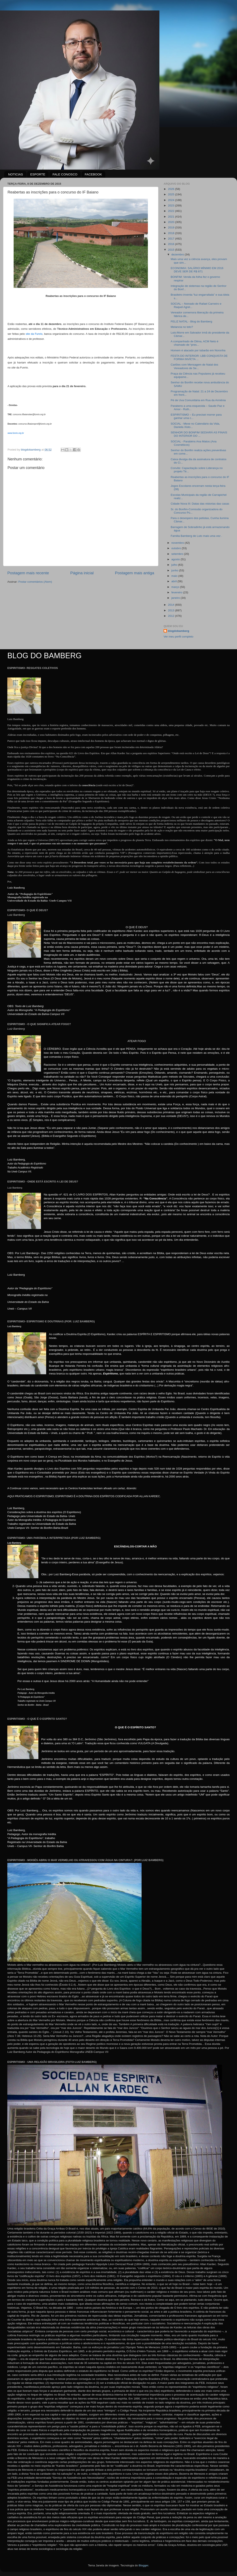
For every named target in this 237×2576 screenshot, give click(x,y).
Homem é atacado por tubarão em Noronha (198, 350)
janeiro (176, 597)
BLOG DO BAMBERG (44, 655)
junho (175, 570)
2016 (171, 244)
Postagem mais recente (28, 573)
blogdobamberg (178, 630)
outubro (176, 548)
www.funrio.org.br (16, 433)
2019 (171, 227)
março (175, 587)
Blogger (143, 2565)
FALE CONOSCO (65, 174)
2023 (171, 205)
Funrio (38, 333)
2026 (171, 189)
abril (174, 581)
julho (174, 564)
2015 (171, 249)
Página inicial (82, 573)
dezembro (178, 254)
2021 (171, 216)
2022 (171, 211)
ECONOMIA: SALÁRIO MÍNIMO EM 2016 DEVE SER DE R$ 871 (197, 270)
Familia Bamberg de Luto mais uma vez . (196, 535)
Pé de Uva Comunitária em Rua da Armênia (198, 400)
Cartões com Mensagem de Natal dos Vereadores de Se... (194, 366)
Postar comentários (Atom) (35, 581)
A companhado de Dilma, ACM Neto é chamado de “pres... (194, 343)
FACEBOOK (93, 174)
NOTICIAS (15, 174)
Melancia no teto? (182, 326)
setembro (177, 553)
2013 (171, 610)
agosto (176, 559)
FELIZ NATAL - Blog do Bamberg (191, 321)
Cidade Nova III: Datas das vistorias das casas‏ (200, 503)
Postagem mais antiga (134, 573)
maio (174, 575)
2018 (171, 233)
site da (30, 333)
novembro (178, 542)
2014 (171, 604)
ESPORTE (37, 174)
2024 (171, 200)
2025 (171, 194)
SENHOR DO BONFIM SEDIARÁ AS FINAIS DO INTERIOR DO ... (199, 434)
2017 (171, 238)
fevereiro (177, 592)
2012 (171, 615)
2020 (171, 222)
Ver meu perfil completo (178, 636)
